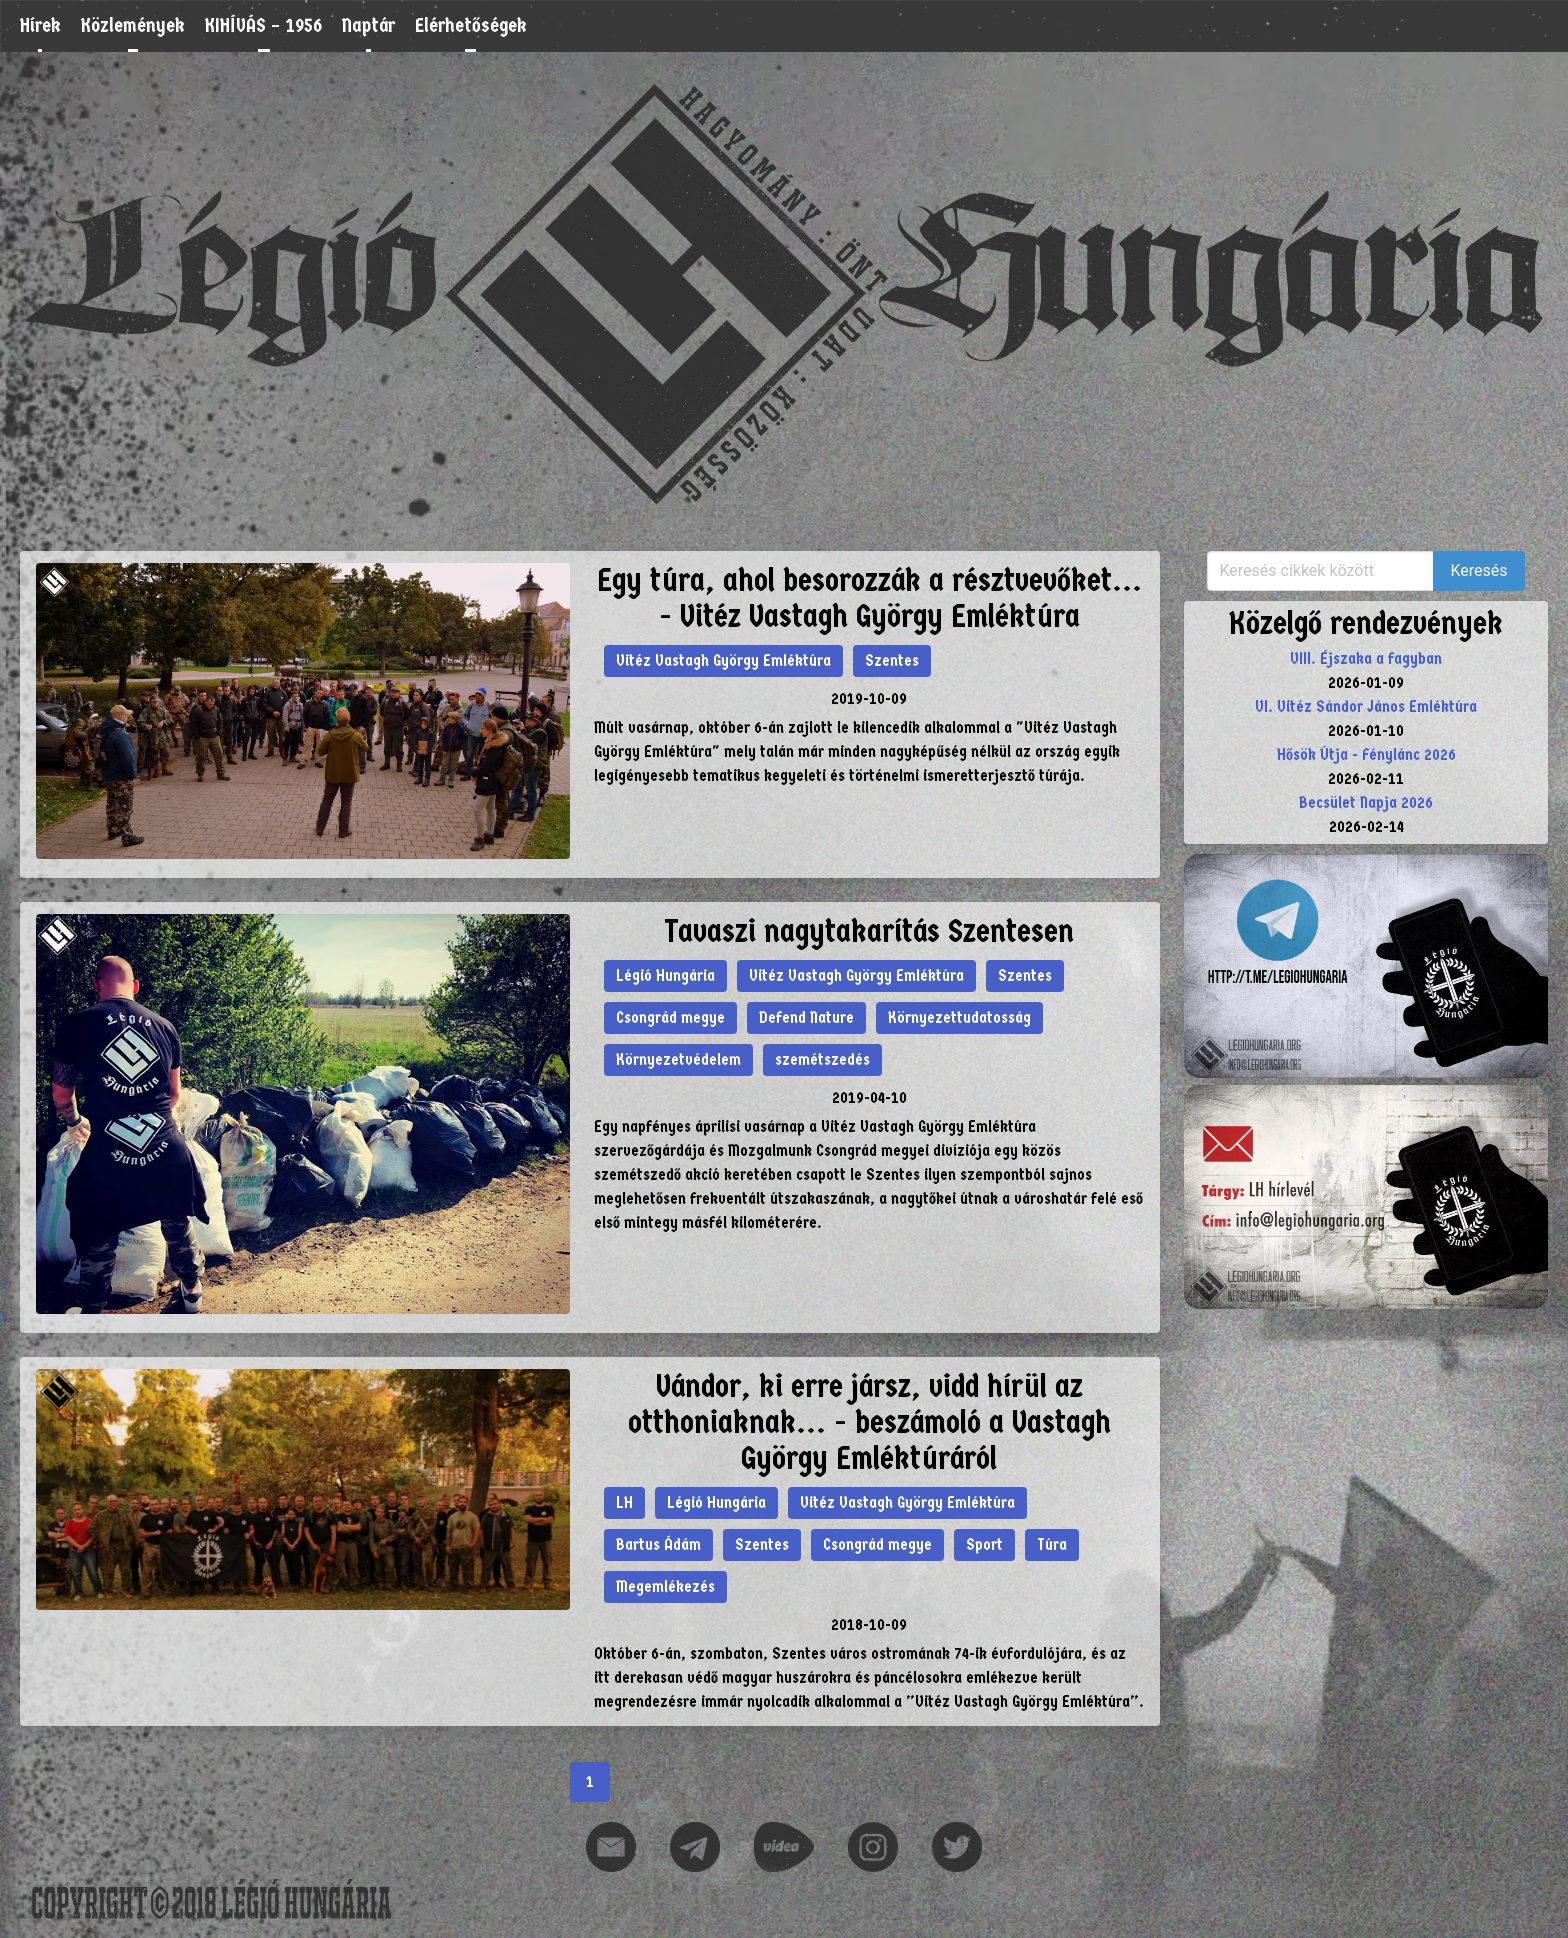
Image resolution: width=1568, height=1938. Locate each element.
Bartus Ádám (658, 1544)
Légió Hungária (665, 975)
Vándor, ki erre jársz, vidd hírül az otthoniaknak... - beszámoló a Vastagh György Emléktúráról (869, 1422)
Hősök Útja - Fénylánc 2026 (1366, 754)
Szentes (892, 660)
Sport (984, 1544)
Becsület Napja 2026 (1366, 802)
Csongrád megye (670, 1017)
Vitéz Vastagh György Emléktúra (723, 660)
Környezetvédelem (678, 1059)
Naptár (368, 25)
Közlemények (133, 25)
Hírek (40, 25)
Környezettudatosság (959, 1017)
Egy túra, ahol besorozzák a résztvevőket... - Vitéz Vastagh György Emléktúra (869, 598)
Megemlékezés (665, 1586)
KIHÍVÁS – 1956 (263, 25)
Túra (1052, 1544)
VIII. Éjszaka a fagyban (1366, 658)
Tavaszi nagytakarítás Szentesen (869, 931)
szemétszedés (822, 1059)
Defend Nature (806, 1017)
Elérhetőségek (471, 25)
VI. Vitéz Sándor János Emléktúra (1366, 706)
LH (624, 1502)
